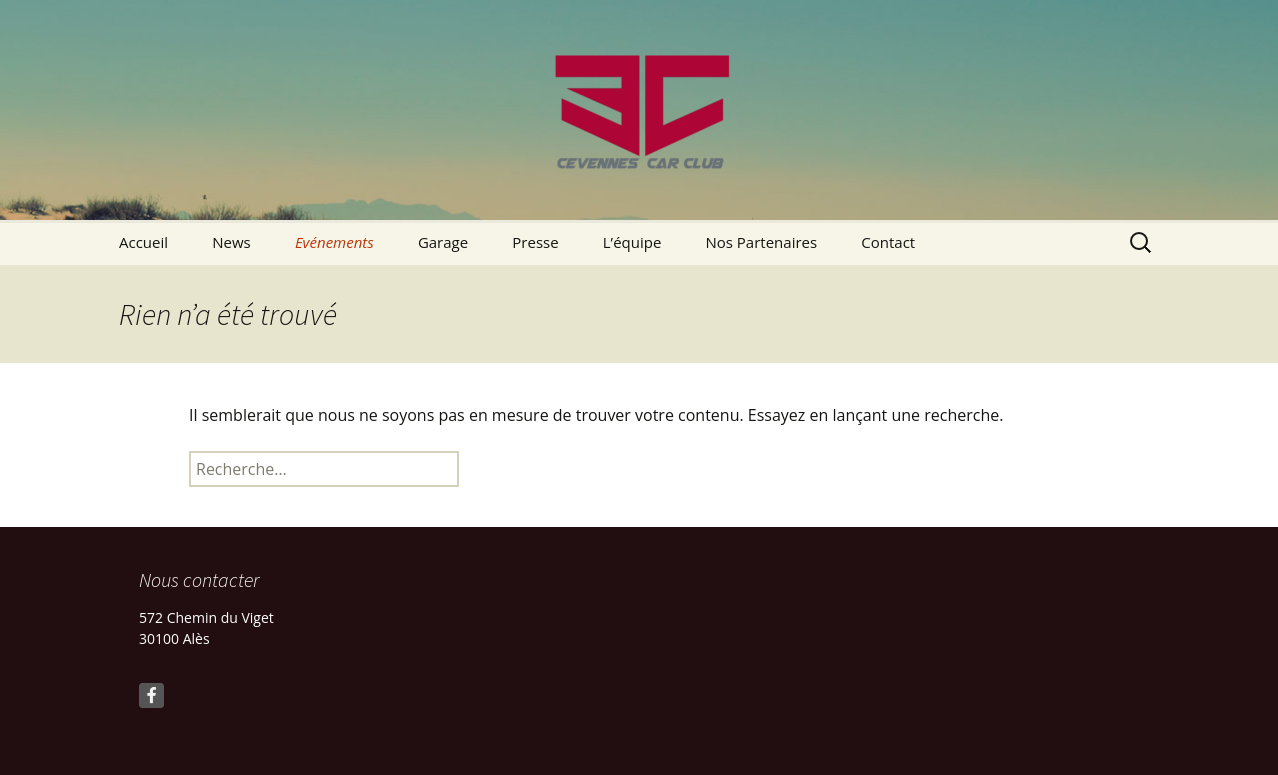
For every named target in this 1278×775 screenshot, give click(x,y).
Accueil (143, 242)
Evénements (334, 242)
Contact (888, 242)
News (231, 242)
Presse (535, 242)
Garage (443, 242)
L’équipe (632, 242)
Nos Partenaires (761, 242)
